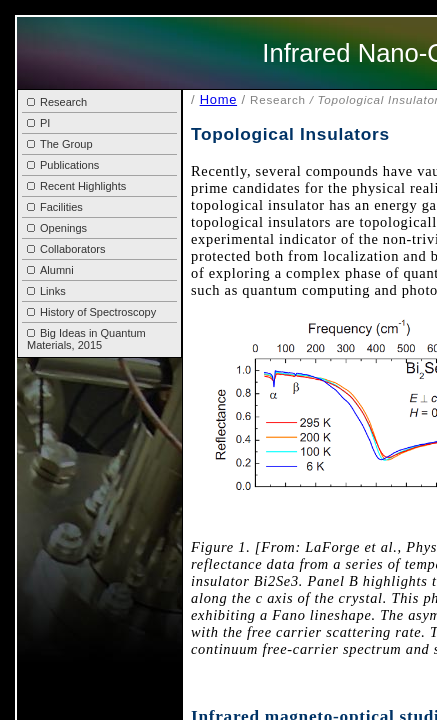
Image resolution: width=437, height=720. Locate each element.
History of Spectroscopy (91, 312)
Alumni (50, 270)
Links (46, 291)
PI (38, 123)
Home (218, 99)
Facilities (55, 207)
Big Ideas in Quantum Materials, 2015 (86, 339)
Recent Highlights (76, 186)
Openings (57, 228)
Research (57, 102)
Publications (63, 165)
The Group (60, 144)
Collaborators (66, 249)
